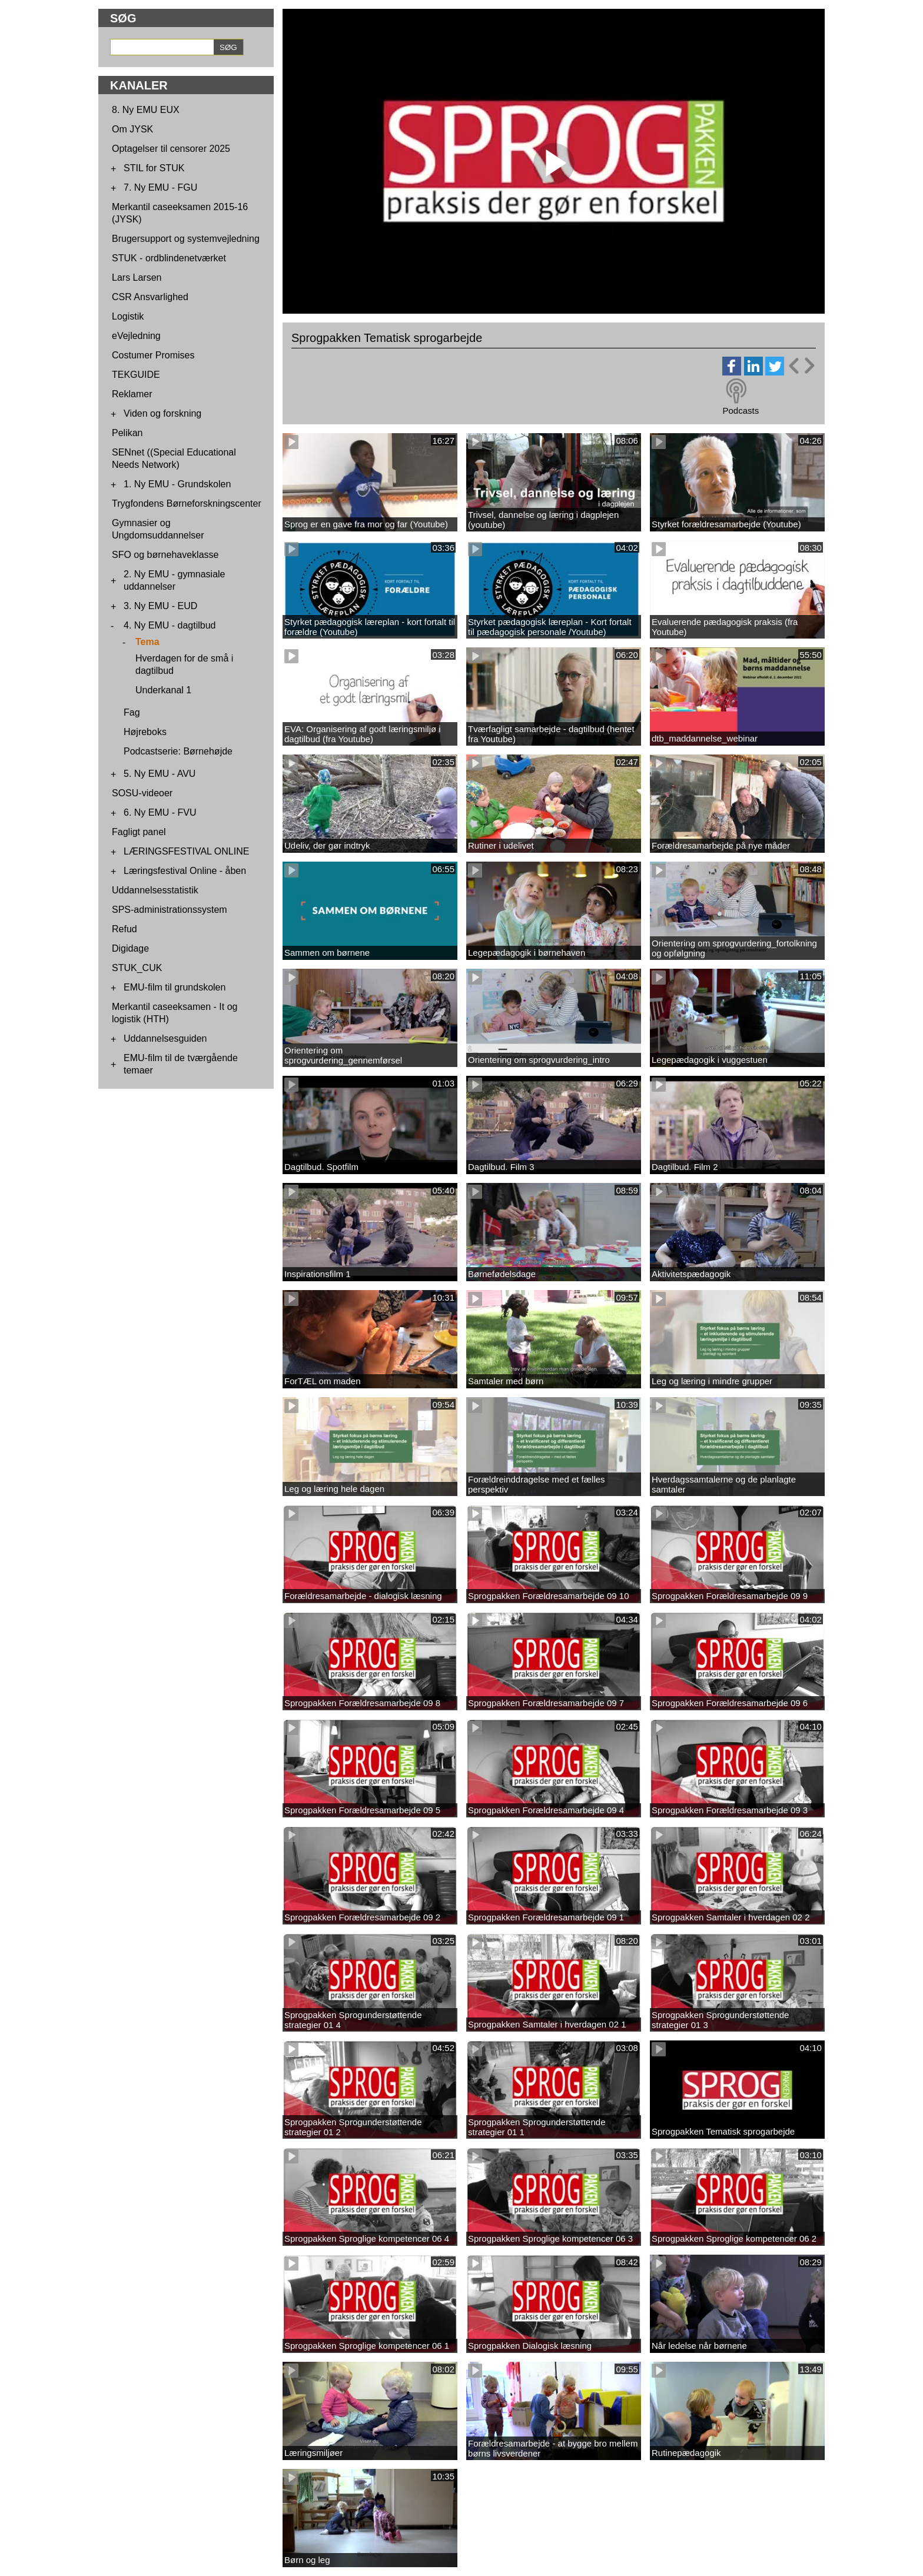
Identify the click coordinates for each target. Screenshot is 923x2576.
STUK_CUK (137, 968)
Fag (132, 712)
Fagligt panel (139, 832)
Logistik (128, 316)
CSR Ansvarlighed (150, 297)
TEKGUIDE (136, 375)
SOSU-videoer (142, 793)
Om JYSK (132, 129)
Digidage (130, 948)
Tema (147, 642)
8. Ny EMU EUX (146, 110)
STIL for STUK (154, 168)
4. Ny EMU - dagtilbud (170, 625)
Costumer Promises (153, 355)
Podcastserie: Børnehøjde (178, 751)
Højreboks (145, 732)
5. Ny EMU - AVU (159, 774)
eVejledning (136, 336)
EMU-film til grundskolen (174, 987)
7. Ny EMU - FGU (160, 187)
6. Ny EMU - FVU (160, 812)
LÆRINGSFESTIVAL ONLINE (186, 851)
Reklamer (132, 394)
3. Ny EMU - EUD (160, 606)
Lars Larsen (137, 277)
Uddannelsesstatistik (155, 890)
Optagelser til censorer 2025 (171, 149)
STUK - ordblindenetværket (169, 258)
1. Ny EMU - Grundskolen (177, 484)
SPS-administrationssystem (169, 910)
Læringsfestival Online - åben (185, 871)
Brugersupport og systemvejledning (186, 239)
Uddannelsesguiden (165, 1038)
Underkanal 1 (163, 690)
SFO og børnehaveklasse (165, 555)
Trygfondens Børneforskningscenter (186, 503)
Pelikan (127, 433)
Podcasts (740, 410)
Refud (124, 929)
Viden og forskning (162, 413)
